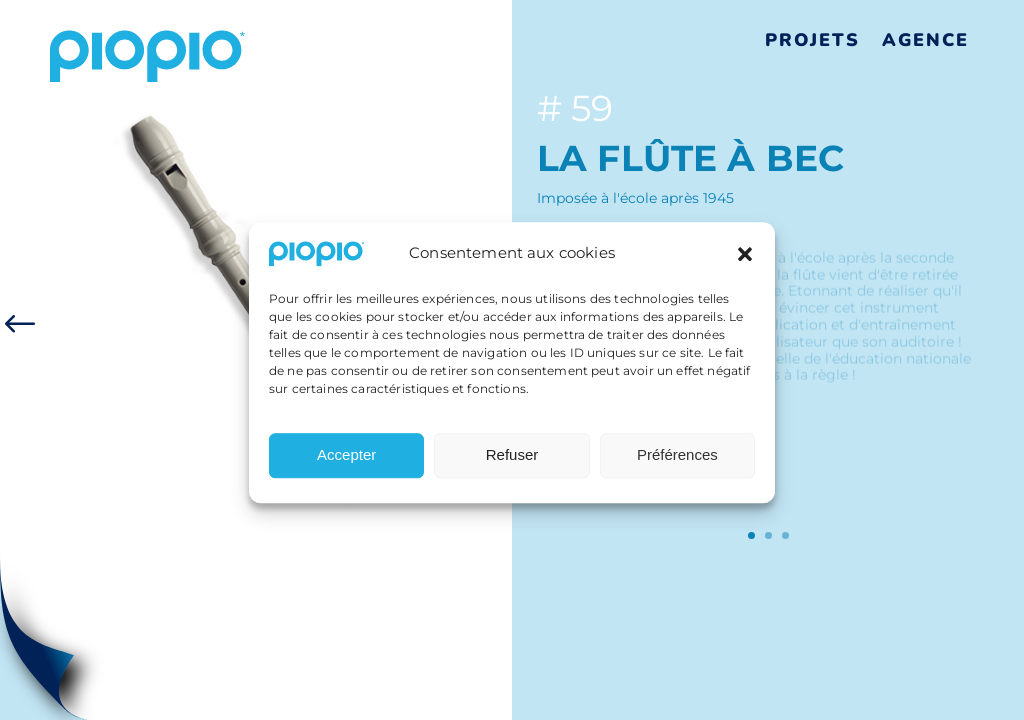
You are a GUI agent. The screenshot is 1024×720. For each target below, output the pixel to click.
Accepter (346, 462)
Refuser (512, 462)
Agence (925, 40)
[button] (745, 261)
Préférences (677, 462)
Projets (812, 40)
